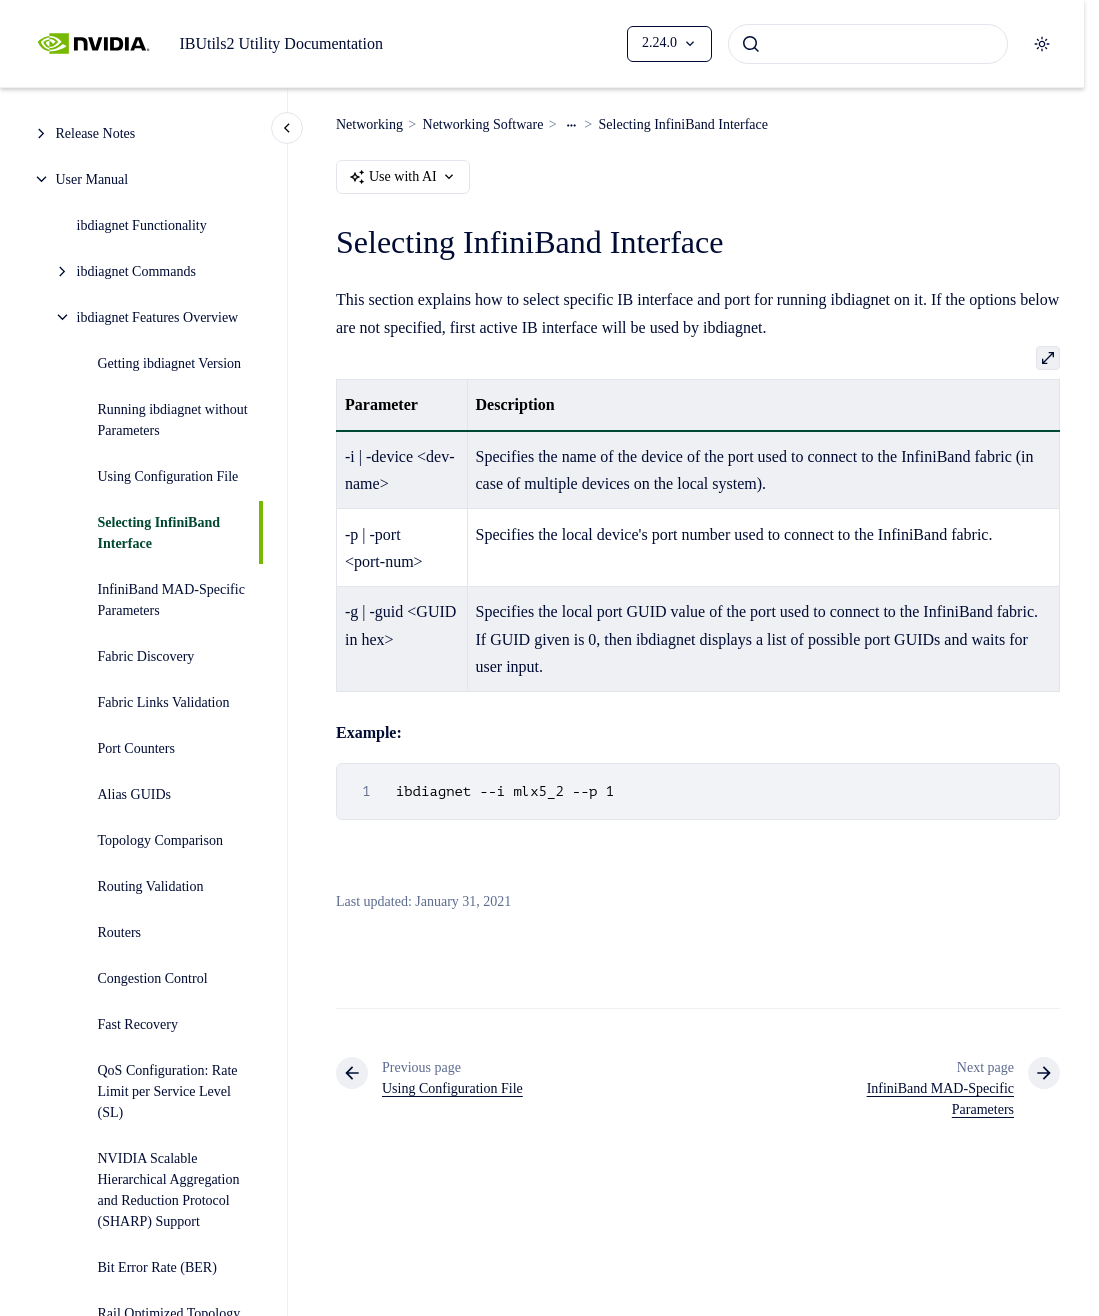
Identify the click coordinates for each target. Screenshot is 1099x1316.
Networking (369, 124)
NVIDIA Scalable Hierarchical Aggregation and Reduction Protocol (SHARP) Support (169, 1190)
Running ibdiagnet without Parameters (173, 420)
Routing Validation (151, 886)
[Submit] (751, 44)
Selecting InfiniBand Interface (159, 533)
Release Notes (96, 133)
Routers (120, 932)
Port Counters (136, 748)
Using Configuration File (168, 476)
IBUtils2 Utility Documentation (281, 43)
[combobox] (868, 44)
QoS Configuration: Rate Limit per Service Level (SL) (168, 1091)
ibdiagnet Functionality (142, 225)
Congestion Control (153, 978)
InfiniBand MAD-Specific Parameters (171, 600)
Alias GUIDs (135, 794)
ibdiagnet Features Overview (158, 317)
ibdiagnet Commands (136, 271)
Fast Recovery (138, 1024)
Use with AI (403, 177)
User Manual (92, 179)
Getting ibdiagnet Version (170, 363)
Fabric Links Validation (164, 702)
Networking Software (483, 124)
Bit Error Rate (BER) (157, 1267)
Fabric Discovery (146, 656)
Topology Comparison (160, 840)
